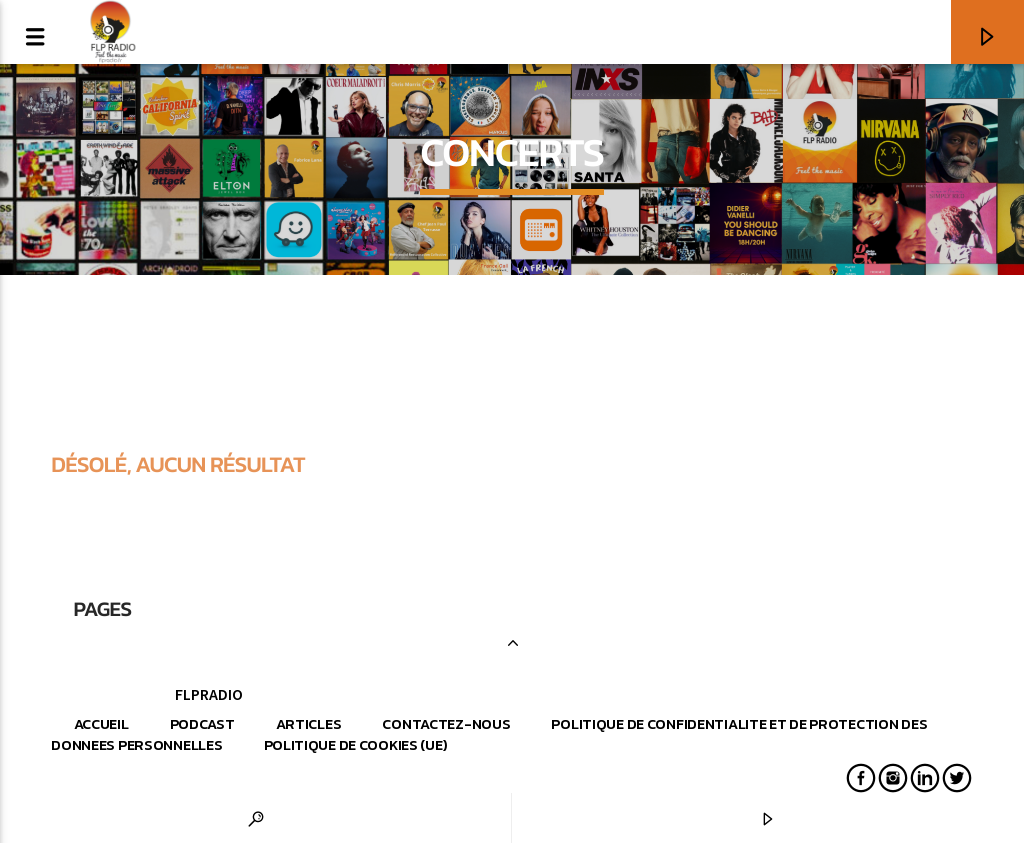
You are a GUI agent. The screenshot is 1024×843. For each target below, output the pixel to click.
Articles (309, 724)
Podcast (202, 724)
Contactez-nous (446, 724)
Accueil (101, 724)
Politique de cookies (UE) (356, 745)
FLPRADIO (209, 694)
